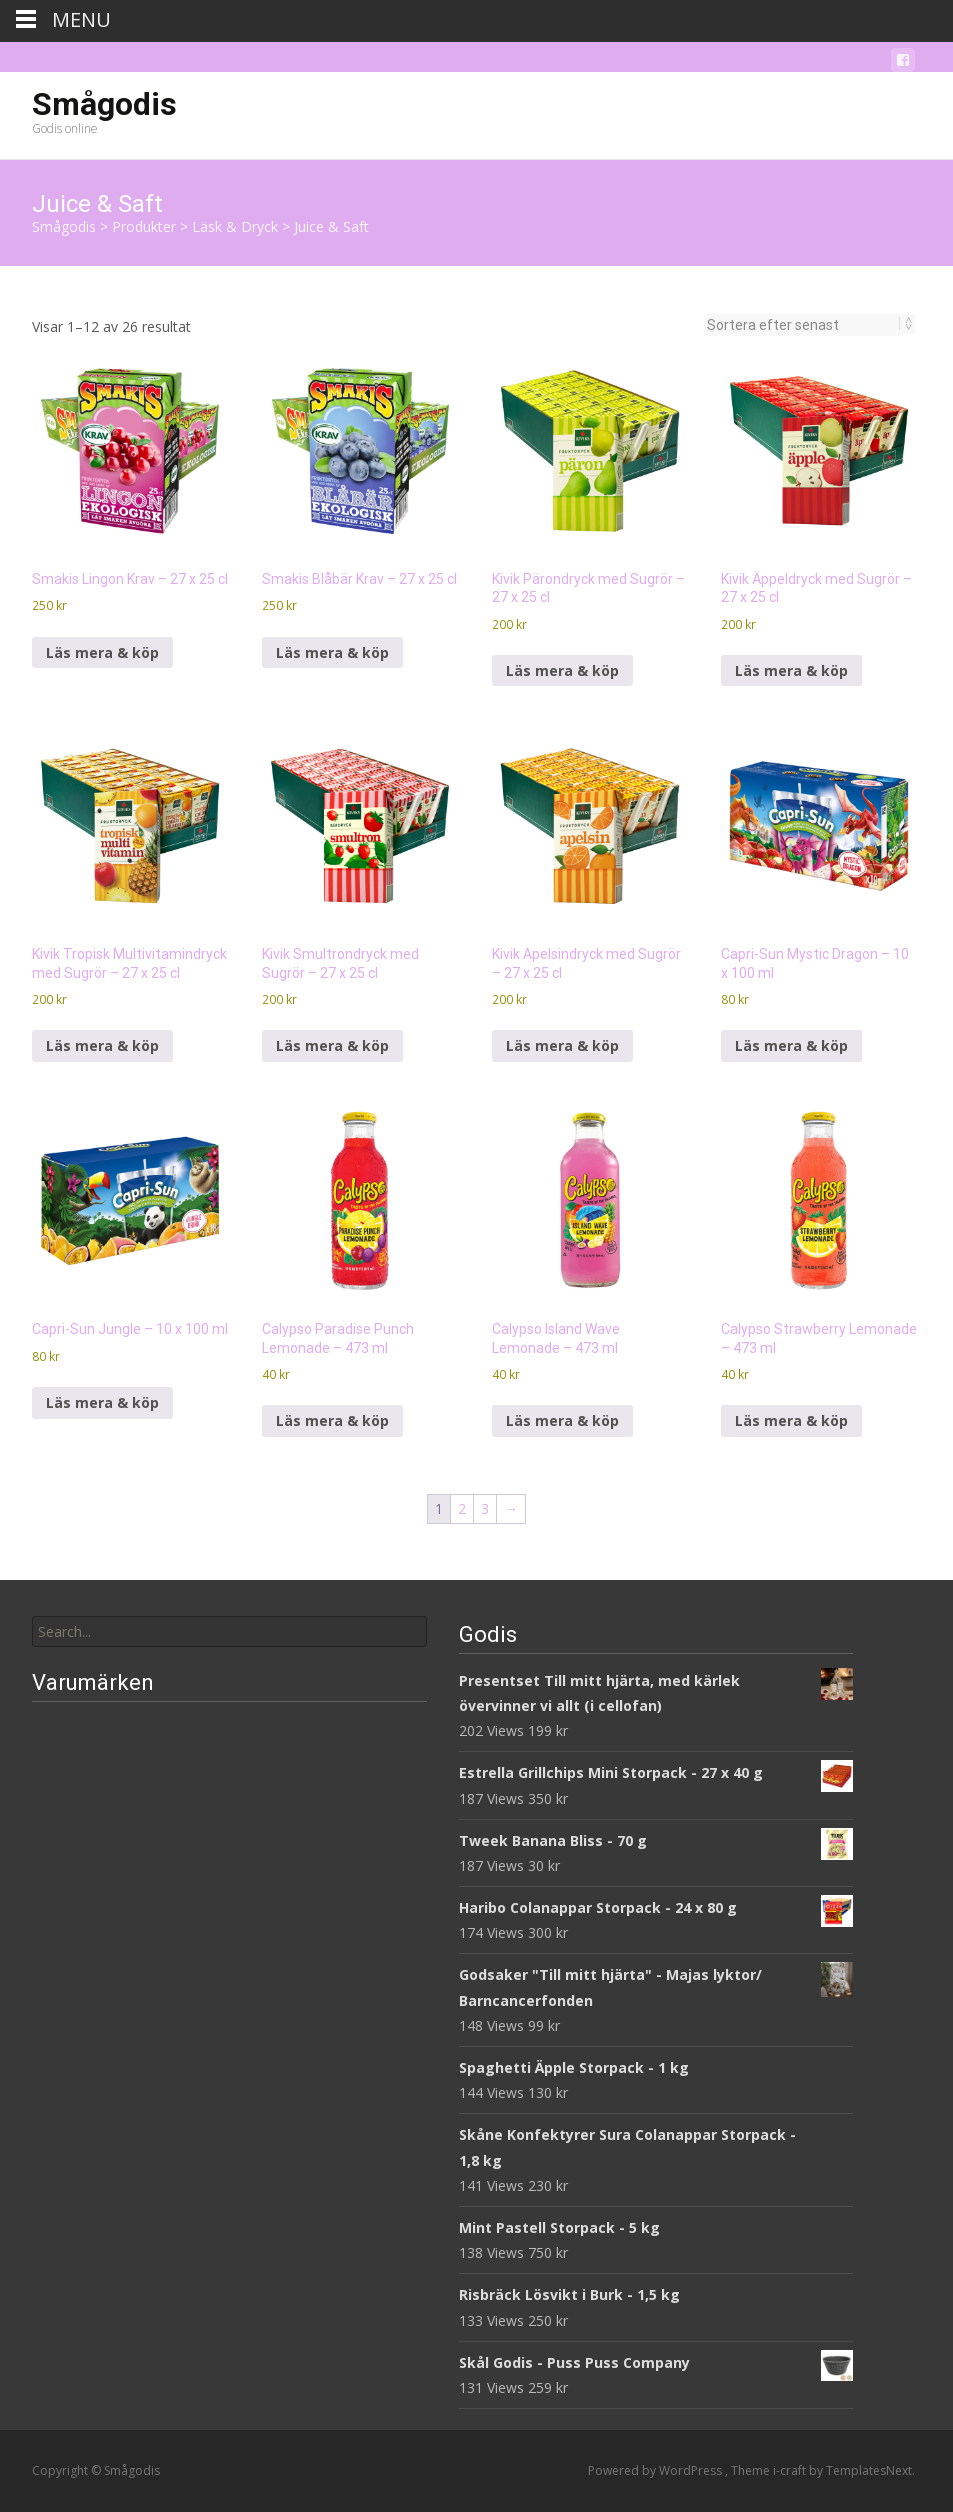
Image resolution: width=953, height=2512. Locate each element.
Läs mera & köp (102, 652)
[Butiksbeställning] (803, 325)
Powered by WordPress (656, 2470)
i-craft (791, 2470)
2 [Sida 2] (462, 1508)
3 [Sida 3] (485, 1508)
